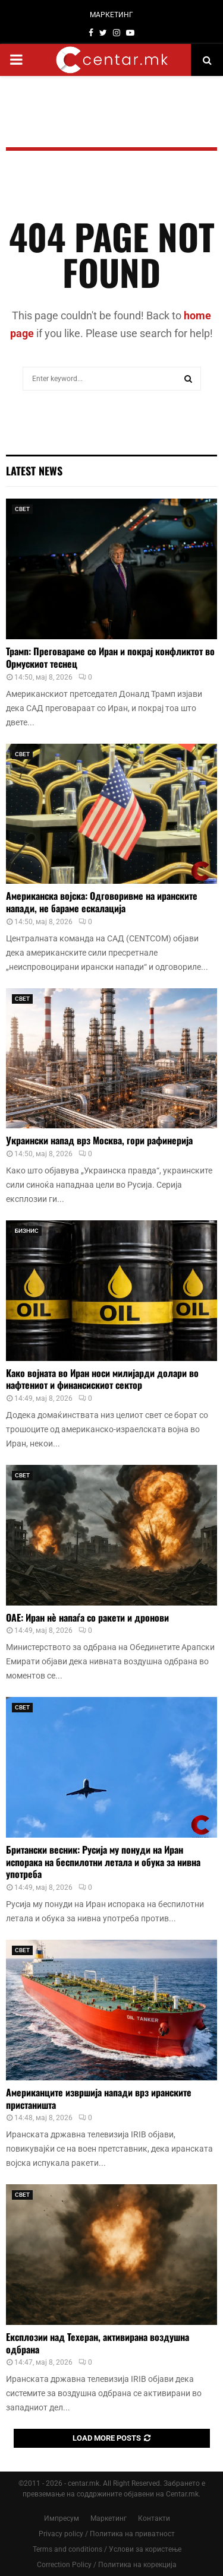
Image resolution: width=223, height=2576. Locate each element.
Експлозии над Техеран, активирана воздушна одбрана (97, 2343)
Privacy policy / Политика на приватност (107, 2534)
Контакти (154, 2518)
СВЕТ (22, 509)
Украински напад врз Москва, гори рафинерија (99, 1140)
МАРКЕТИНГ (111, 15)
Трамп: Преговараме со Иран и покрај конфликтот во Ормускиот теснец (110, 657)
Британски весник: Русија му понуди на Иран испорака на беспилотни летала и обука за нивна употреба (103, 1862)
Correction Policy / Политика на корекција (107, 2565)
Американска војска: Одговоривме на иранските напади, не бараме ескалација (101, 902)
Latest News (34, 470)
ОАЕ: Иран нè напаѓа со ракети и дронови (87, 1617)
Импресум (61, 2518)
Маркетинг (108, 2518)
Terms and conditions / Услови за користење (107, 2549)
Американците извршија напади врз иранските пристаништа (98, 2098)
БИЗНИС (27, 1230)
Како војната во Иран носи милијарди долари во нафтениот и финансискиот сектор (102, 1379)
